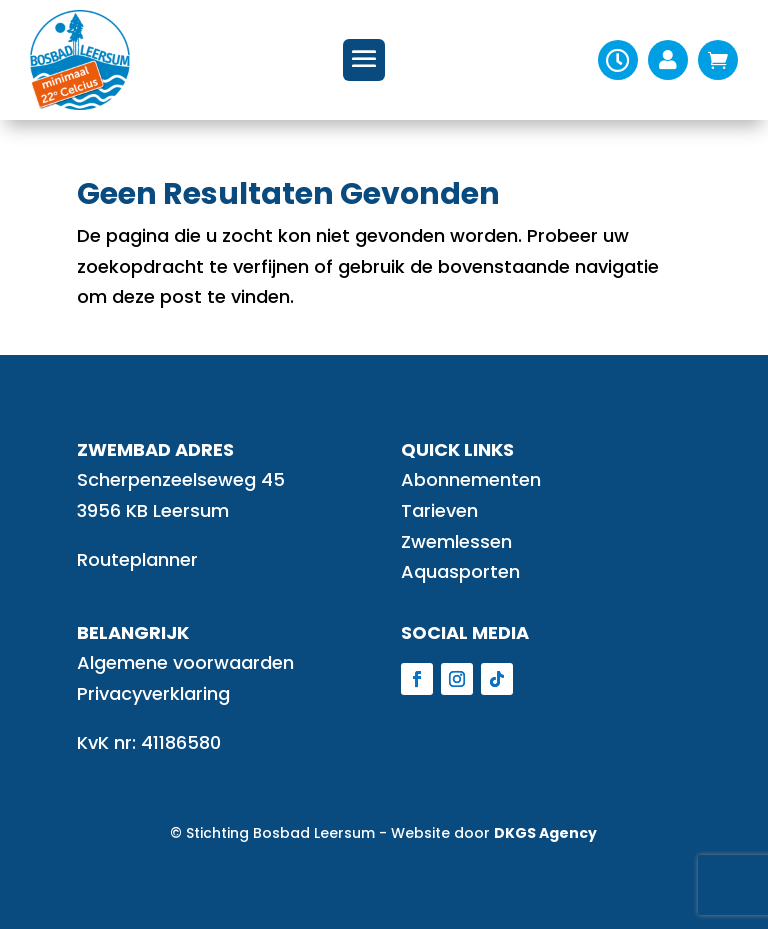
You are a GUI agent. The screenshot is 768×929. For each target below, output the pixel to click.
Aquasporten (460, 571)
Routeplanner (137, 559)
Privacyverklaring (153, 693)
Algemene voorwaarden (185, 662)
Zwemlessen (456, 541)
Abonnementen (471, 479)
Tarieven (439, 510)
